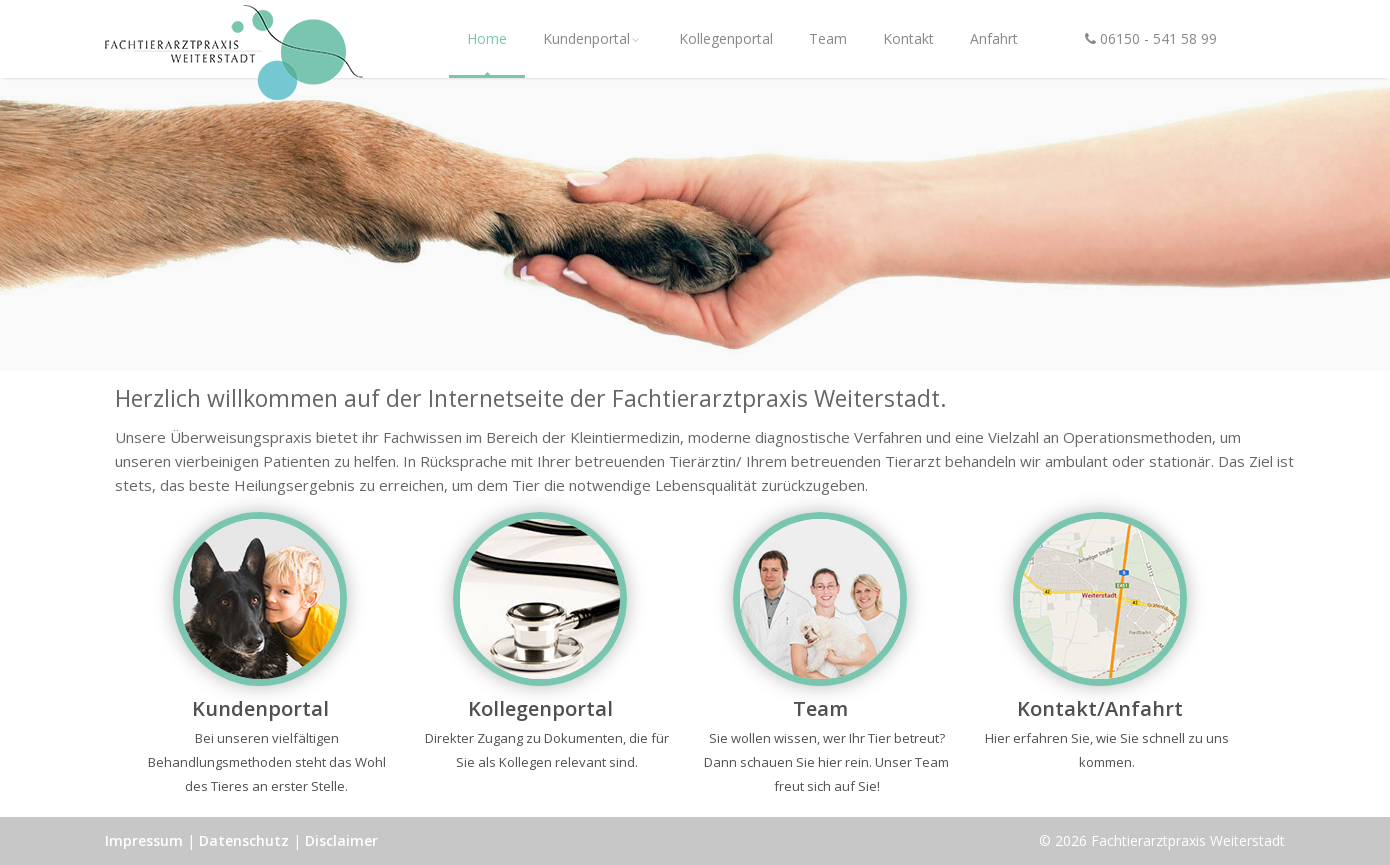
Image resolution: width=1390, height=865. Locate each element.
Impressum (144, 840)
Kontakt (908, 38)
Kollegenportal (726, 38)
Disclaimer (341, 840)
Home (487, 38)
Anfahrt (994, 38)
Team (828, 38)
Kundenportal (593, 38)
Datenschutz (244, 840)
